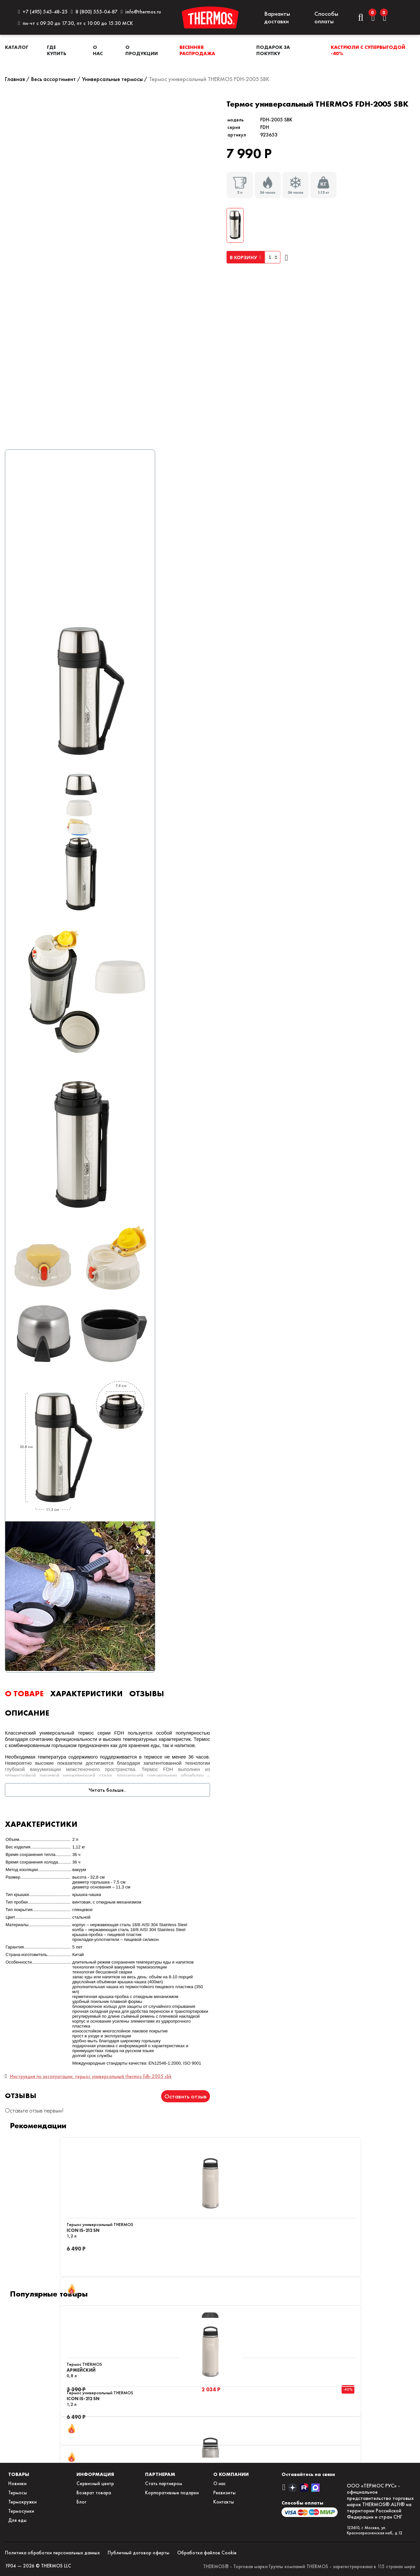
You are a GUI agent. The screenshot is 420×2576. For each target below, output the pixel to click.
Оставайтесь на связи (308, 2474)
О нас (98, 50)
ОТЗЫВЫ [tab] (146, 1693)
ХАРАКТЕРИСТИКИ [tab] (86, 1693)
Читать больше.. (107, 1790)
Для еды (17, 2520)
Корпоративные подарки (172, 2493)
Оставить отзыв (185, 2096)
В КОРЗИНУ (245, 257)
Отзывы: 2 (205, 2265)
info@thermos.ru (141, 12)
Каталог (17, 47)
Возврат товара (93, 2493)
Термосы (17, 2493)
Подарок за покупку (273, 50)
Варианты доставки (277, 17)
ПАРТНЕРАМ (160, 2474)
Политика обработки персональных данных (52, 2553)
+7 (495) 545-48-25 (43, 12)
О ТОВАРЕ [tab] (24, 1693)
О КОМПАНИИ (231, 2474)
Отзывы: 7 (352, 2434)
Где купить (56, 50)
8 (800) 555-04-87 (94, 12)
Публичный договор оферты (138, 2553)
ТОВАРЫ (18, 2474)
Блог (81, 2502)
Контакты (223, 2502)
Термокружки (22, 2502)
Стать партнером (163, 2483)
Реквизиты (224, 2493)
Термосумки (21, 2511)
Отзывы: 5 (352, 2265)
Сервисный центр (95, 2483)
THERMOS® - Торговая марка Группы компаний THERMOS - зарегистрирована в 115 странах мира (309, 2566)
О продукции (141, 50)
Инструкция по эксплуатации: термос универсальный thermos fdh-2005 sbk (91, 2076)
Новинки (17, 2483)
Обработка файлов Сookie (207, 2553)
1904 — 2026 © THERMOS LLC (38, 2566)
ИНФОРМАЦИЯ (95, 2474)
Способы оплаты (326, 17)
